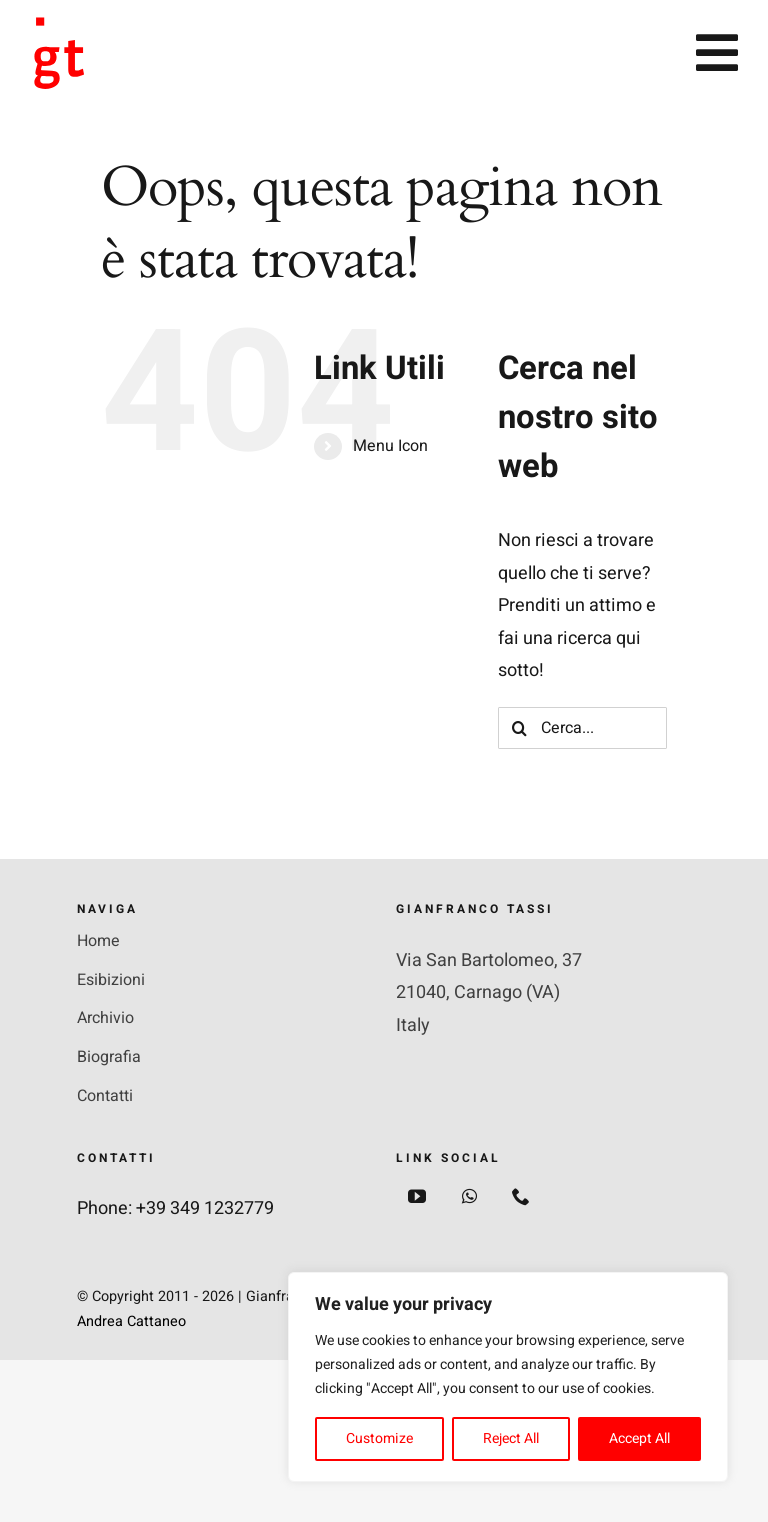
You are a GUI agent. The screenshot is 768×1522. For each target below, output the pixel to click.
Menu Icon (390, 446)
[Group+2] (62, 25)
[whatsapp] (469, 1196)
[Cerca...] (582, 728)
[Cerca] (519, 728)
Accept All (639, 1438)
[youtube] (417, 1196)
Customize (379, 1438)
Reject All (511, 1438)
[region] (508, 1377)
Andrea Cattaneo (131, 1321)
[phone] (521, 1196)
